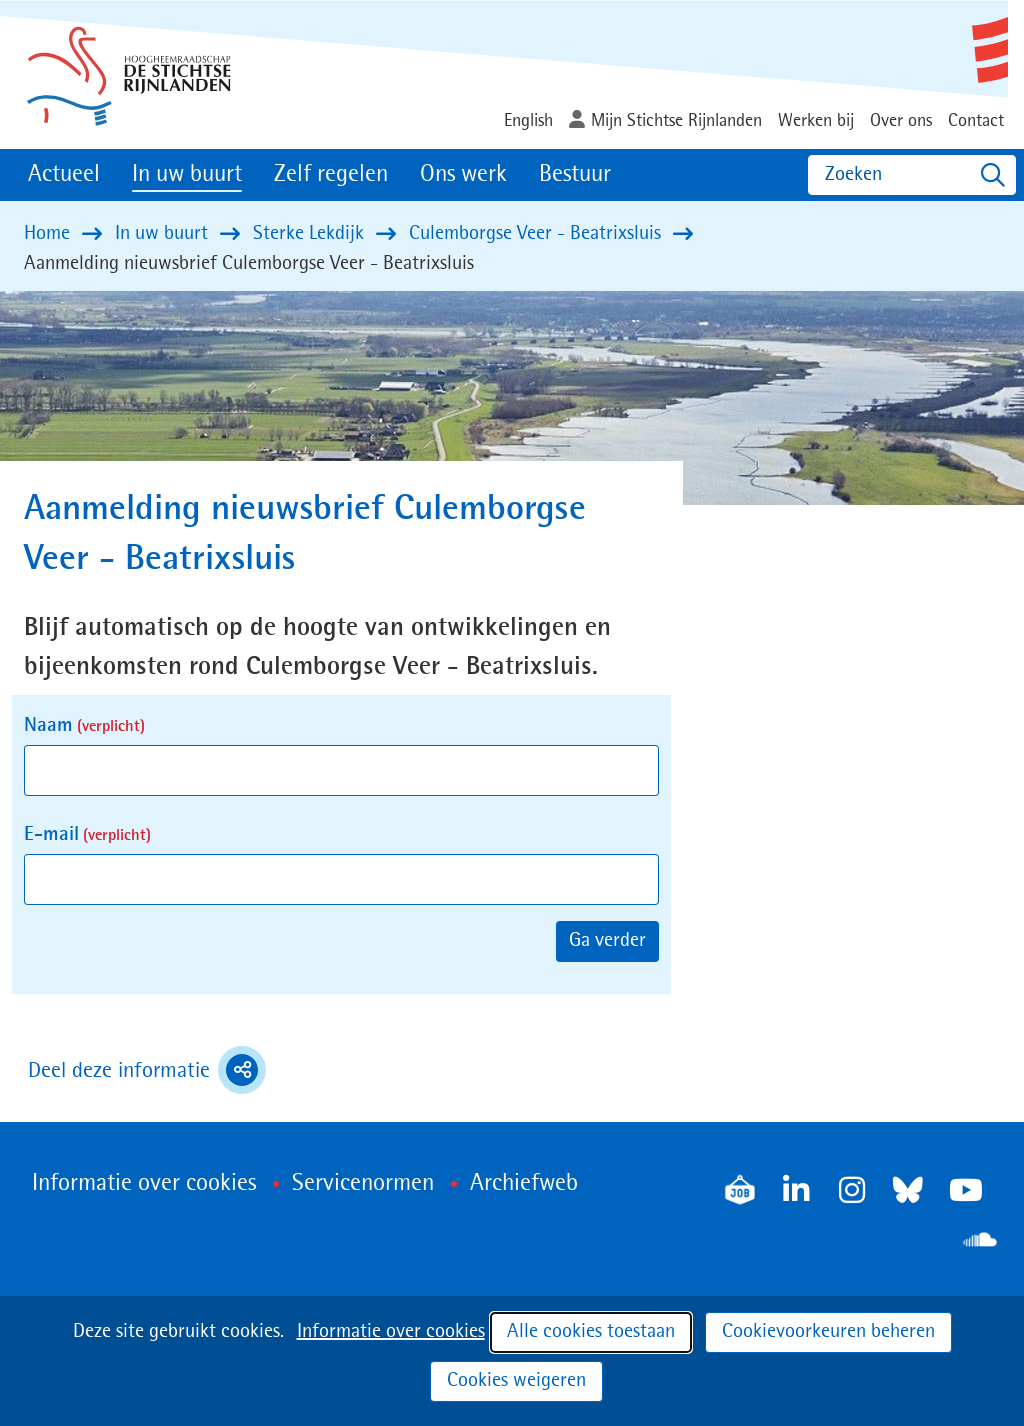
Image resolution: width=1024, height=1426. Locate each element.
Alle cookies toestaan (591, 1332)
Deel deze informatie (147, 1070)
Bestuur (575, 175)
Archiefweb (524, 1184)
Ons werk (463, 175)
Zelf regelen (331, 175)
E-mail (87, 835)
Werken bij (816, 121)
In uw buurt (187, 175)
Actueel (64, 175)
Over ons (901, 121)
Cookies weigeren (516, 1381)
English (528, 121)
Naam (84, 726)
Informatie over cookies (391, 1332)
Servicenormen (363, 1184)
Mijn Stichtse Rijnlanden (676, 121)
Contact (976, 121)
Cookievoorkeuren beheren (828, 1332)
